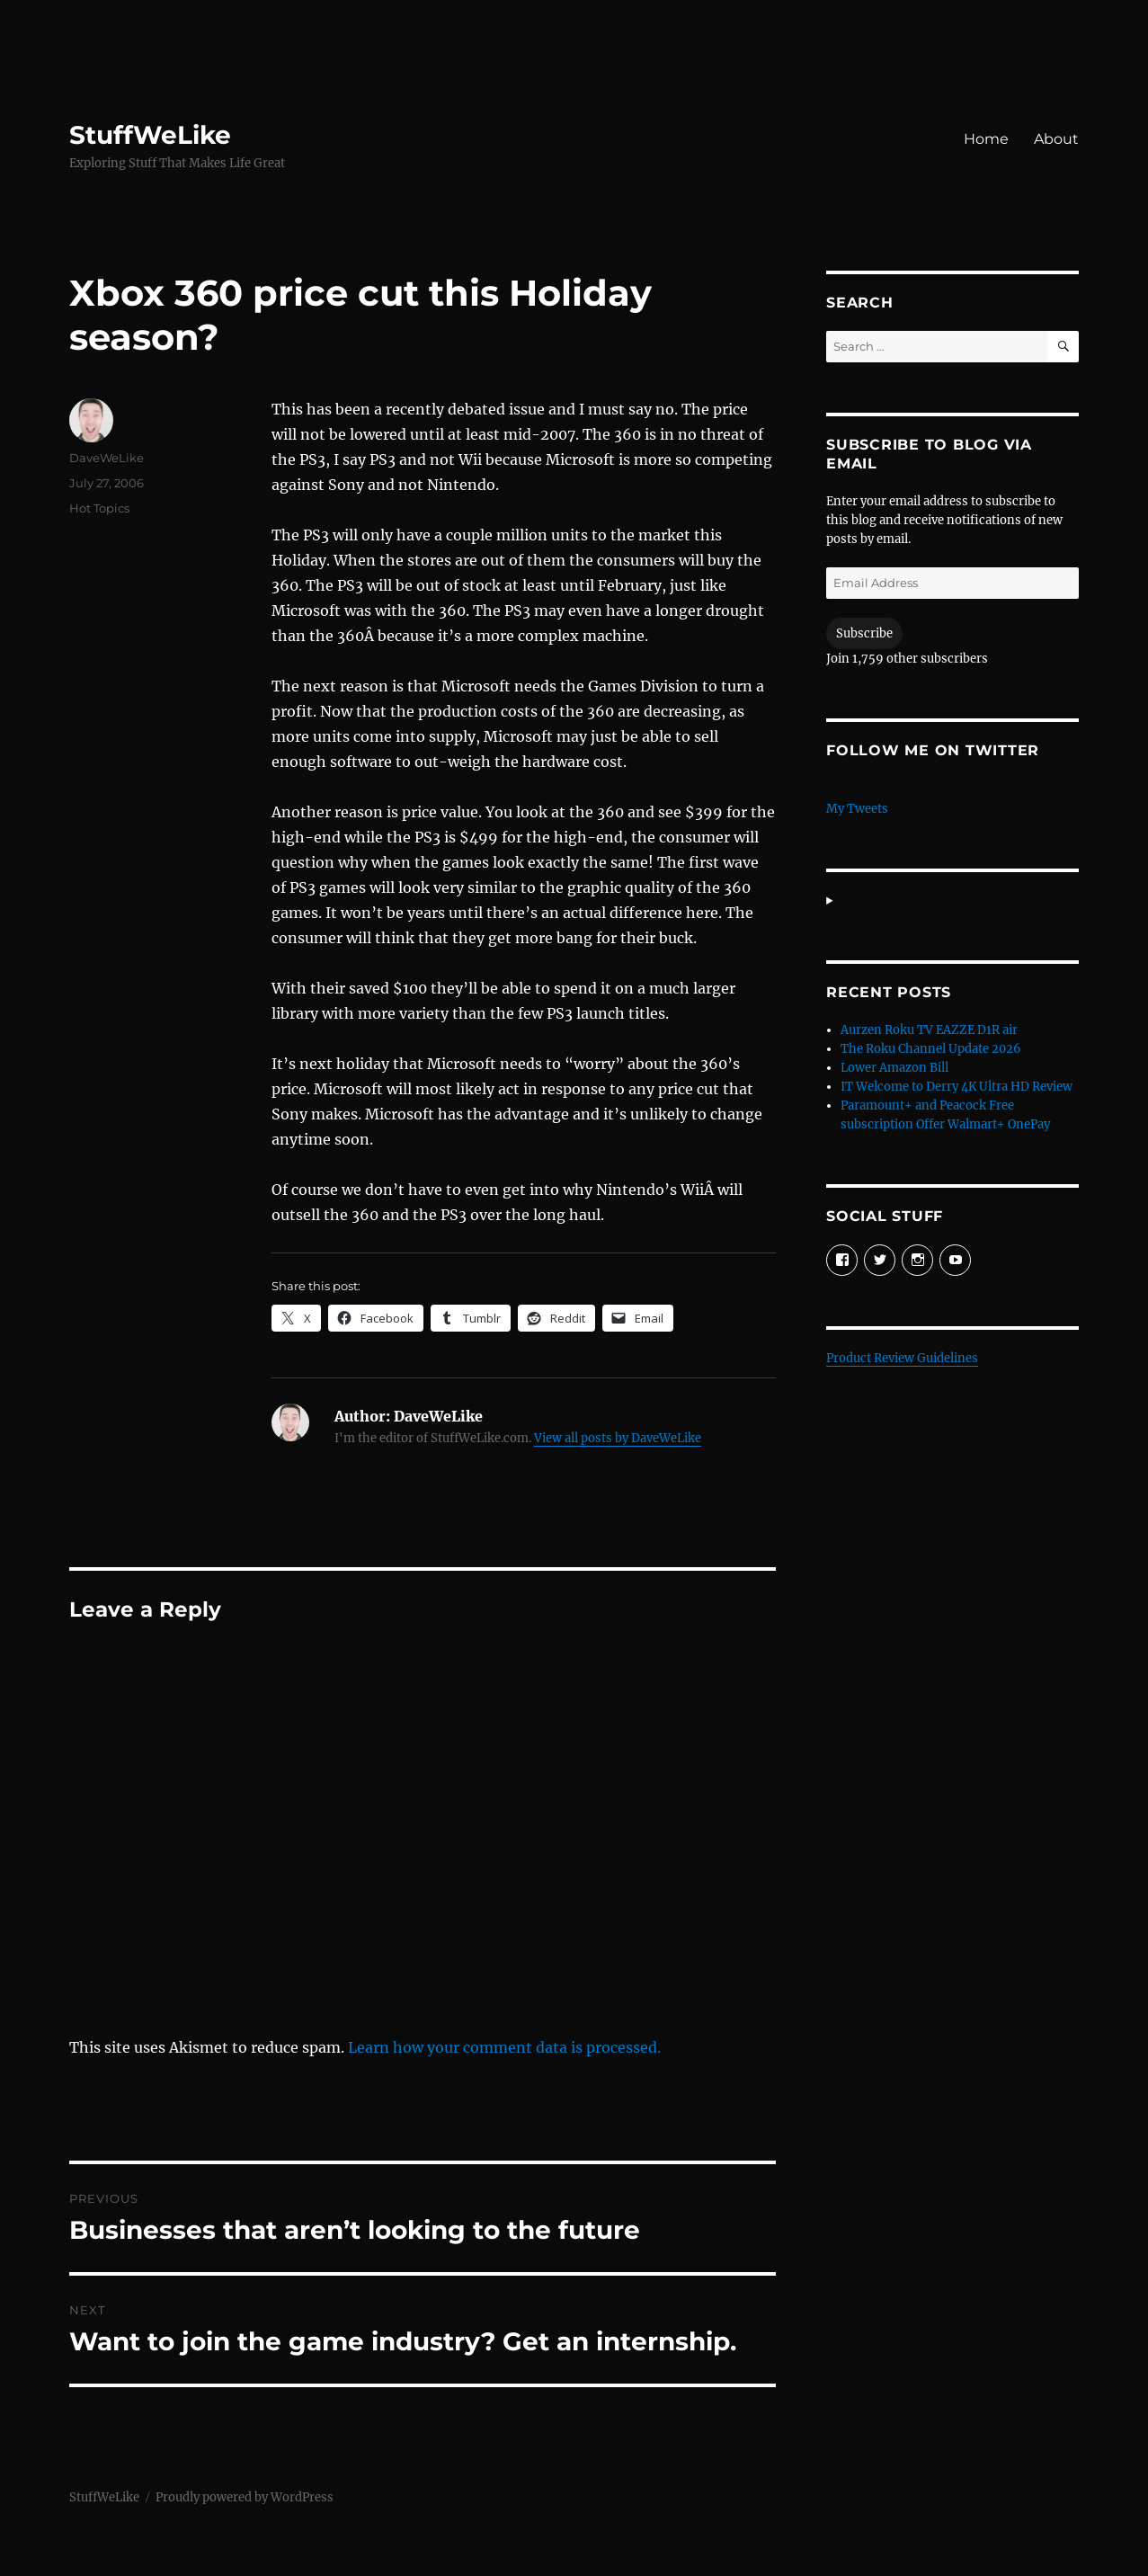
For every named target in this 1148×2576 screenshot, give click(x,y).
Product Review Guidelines (902, 1358)
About (1056, 138)
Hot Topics (99, 508)
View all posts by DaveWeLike (617, 1438)
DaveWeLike (106, 457)
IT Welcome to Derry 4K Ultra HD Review (956, 1086)
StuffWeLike (150, 135)
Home (986, 138)
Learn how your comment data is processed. (504, 2047)
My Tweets (857, 808)
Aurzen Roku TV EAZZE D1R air (929, 1030)
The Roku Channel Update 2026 (931, 1048)
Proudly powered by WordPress (245, 2497)
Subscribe (864, 633)
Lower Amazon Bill (894, 1067)
